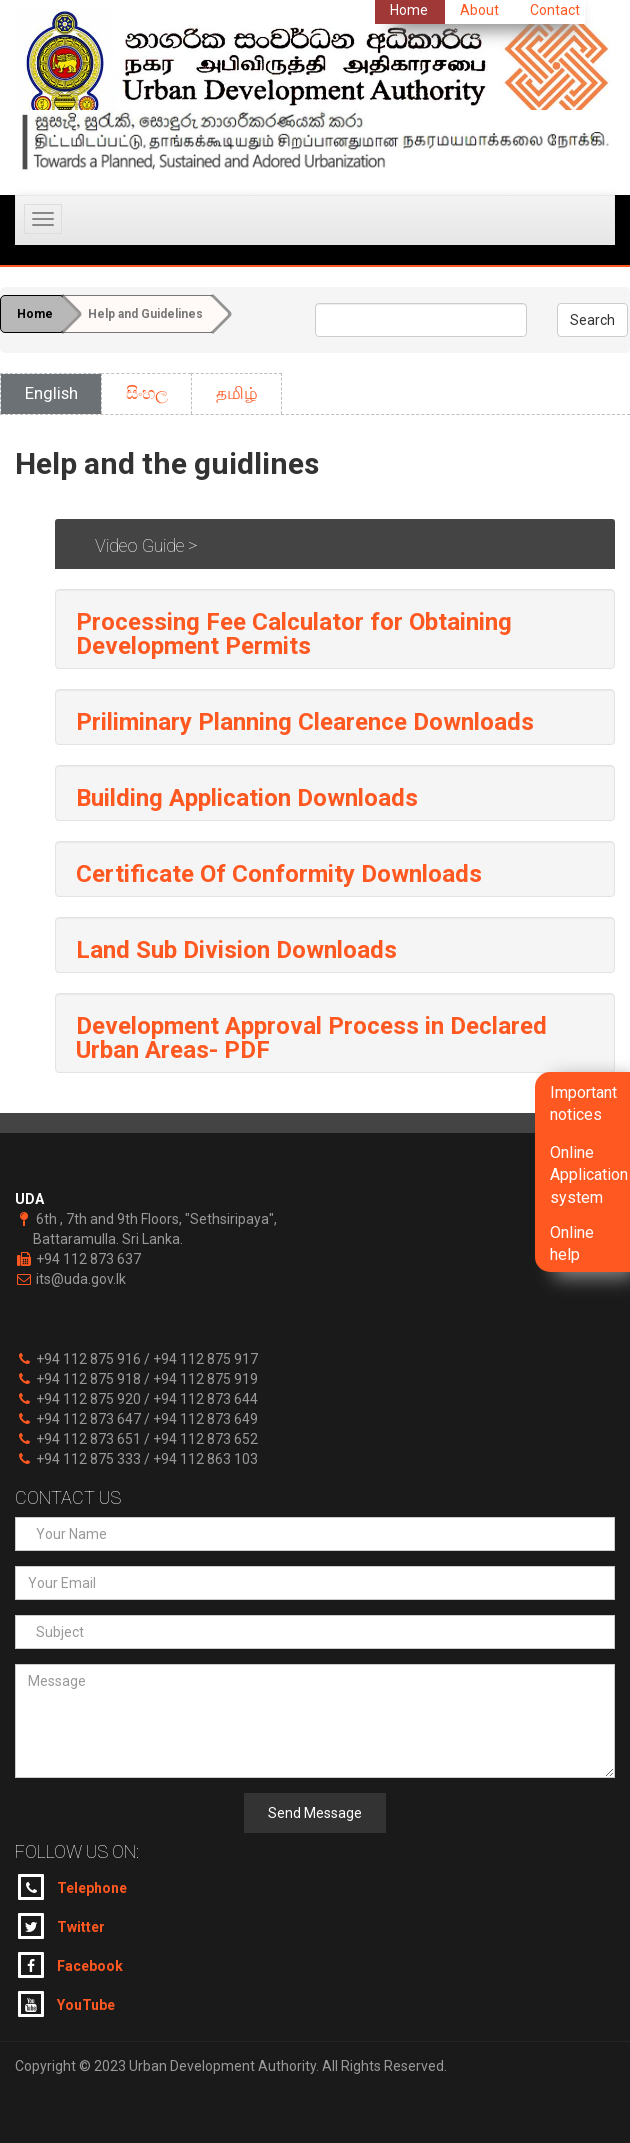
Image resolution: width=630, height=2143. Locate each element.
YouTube (66, 2004)
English (51, 393)
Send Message (315, 1813)
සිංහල (147, 393)
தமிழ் (237, 393)
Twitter (61, 1926)
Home (35, 314)
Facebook (70, 1965)
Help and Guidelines (145, 314)
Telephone (72, 1887)
